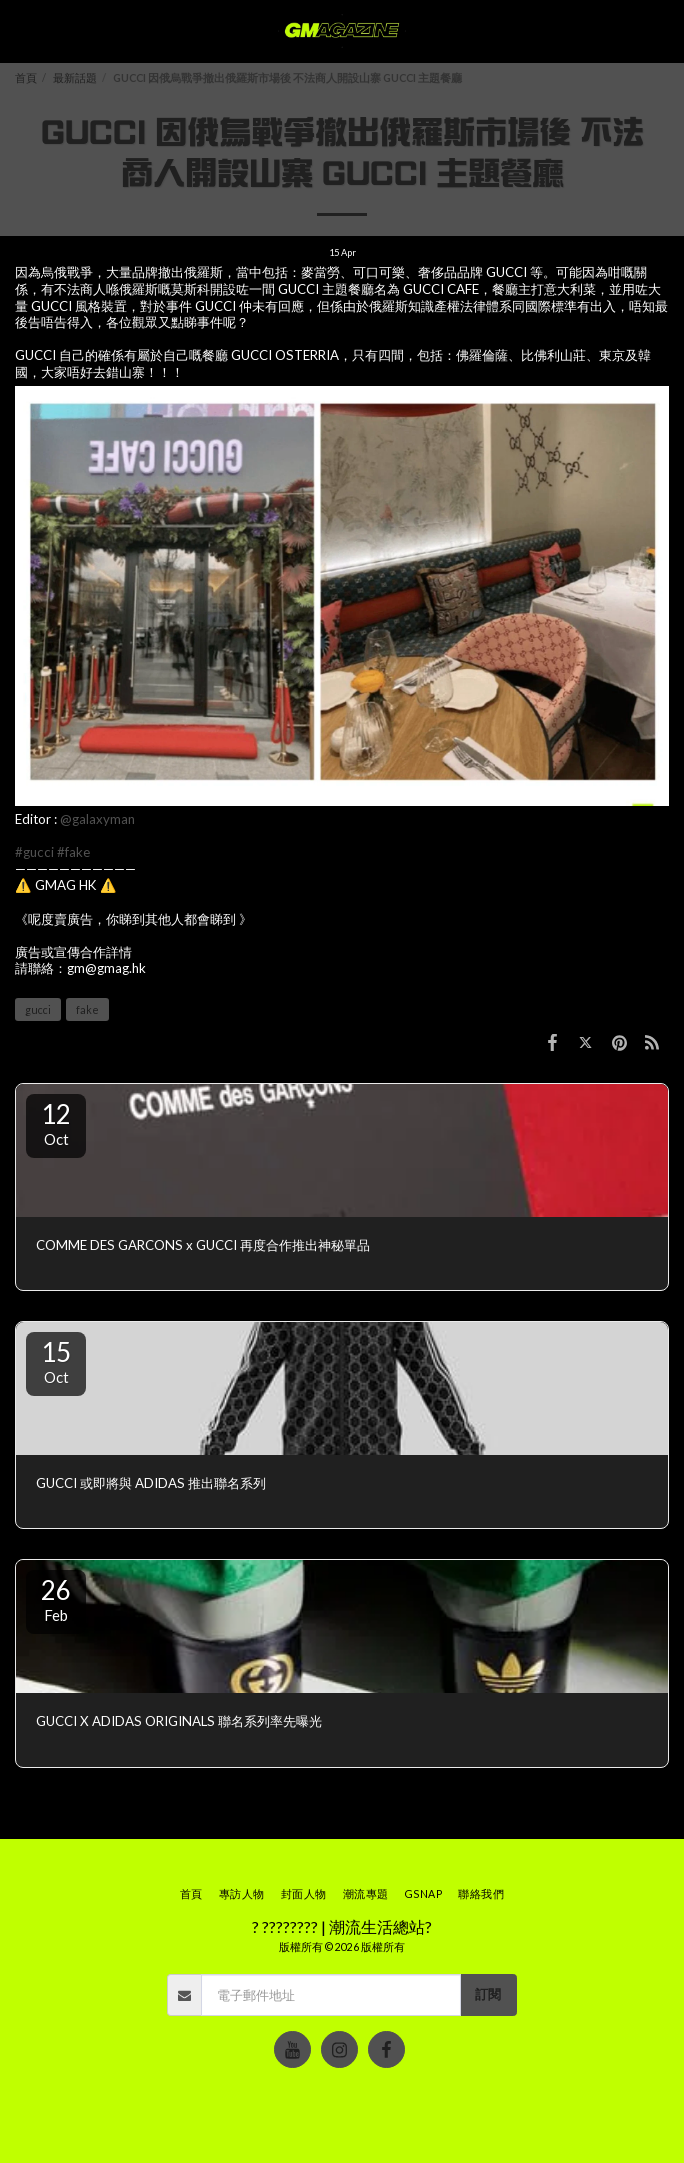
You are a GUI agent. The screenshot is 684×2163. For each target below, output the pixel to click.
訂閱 (488, 1994)
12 (56, 1123)
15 (56, 1361)
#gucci (34, 852)
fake (87, 1009)
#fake (73, 852)
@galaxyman (97, 819)
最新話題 (75, 77)
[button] (22, 31)
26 (56, 1599)
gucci (38, 1009)
